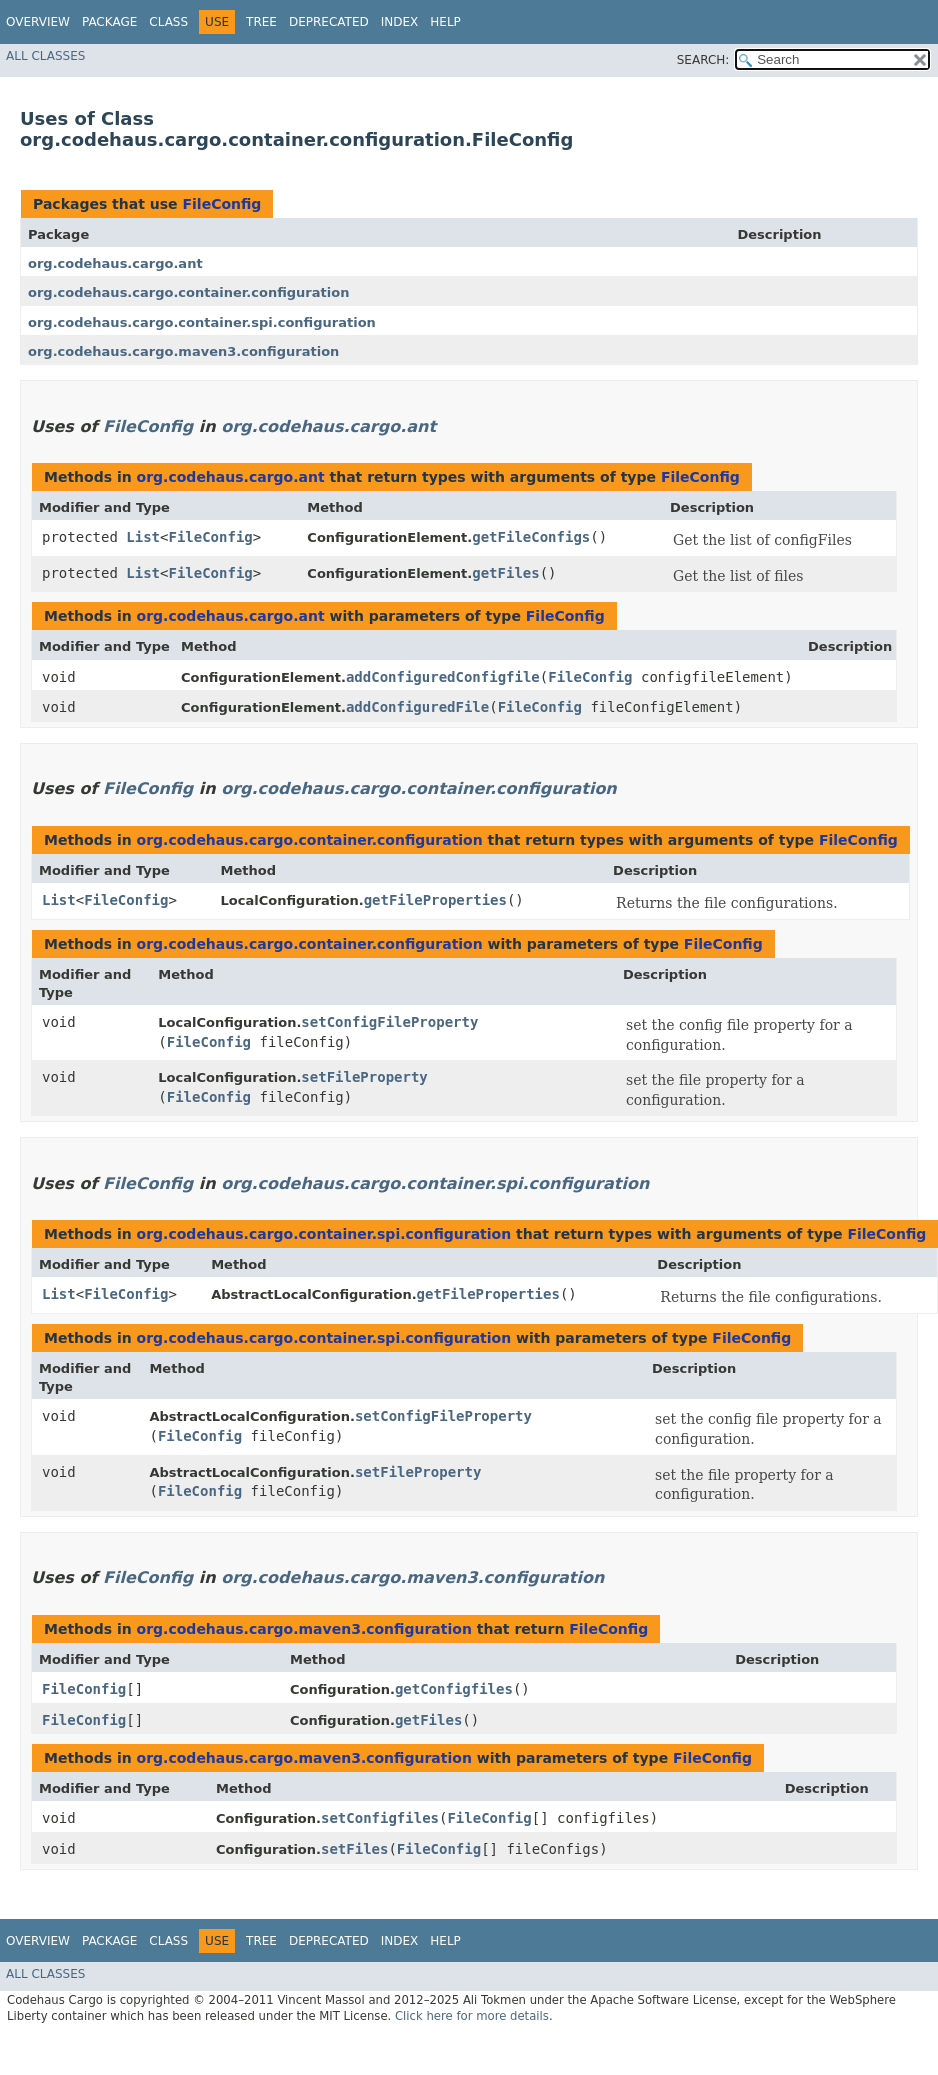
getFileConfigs (531, 537)
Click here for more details (472, 2016)
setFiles (354, 1849)
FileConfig (221, 204)
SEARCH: (703, 60)
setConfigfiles (380, 1818)
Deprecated (329, 22)
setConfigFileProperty (389, 1022)
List (143, 537)
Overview (38, 22)
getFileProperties (435, 900)
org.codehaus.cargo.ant (115, 263)
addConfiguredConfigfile (443, 677)
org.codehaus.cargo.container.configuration (188, 292)
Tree (261, 22)
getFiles (505, 573)
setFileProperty (364, 1077)
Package (109, 22)
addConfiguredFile (417, 707)
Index (400, 22)
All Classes (45, 56)
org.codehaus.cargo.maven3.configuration (183, 351)
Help (445, 22)
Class (168, 22)
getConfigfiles (454, 1689)
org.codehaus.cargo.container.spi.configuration (202, 322)
